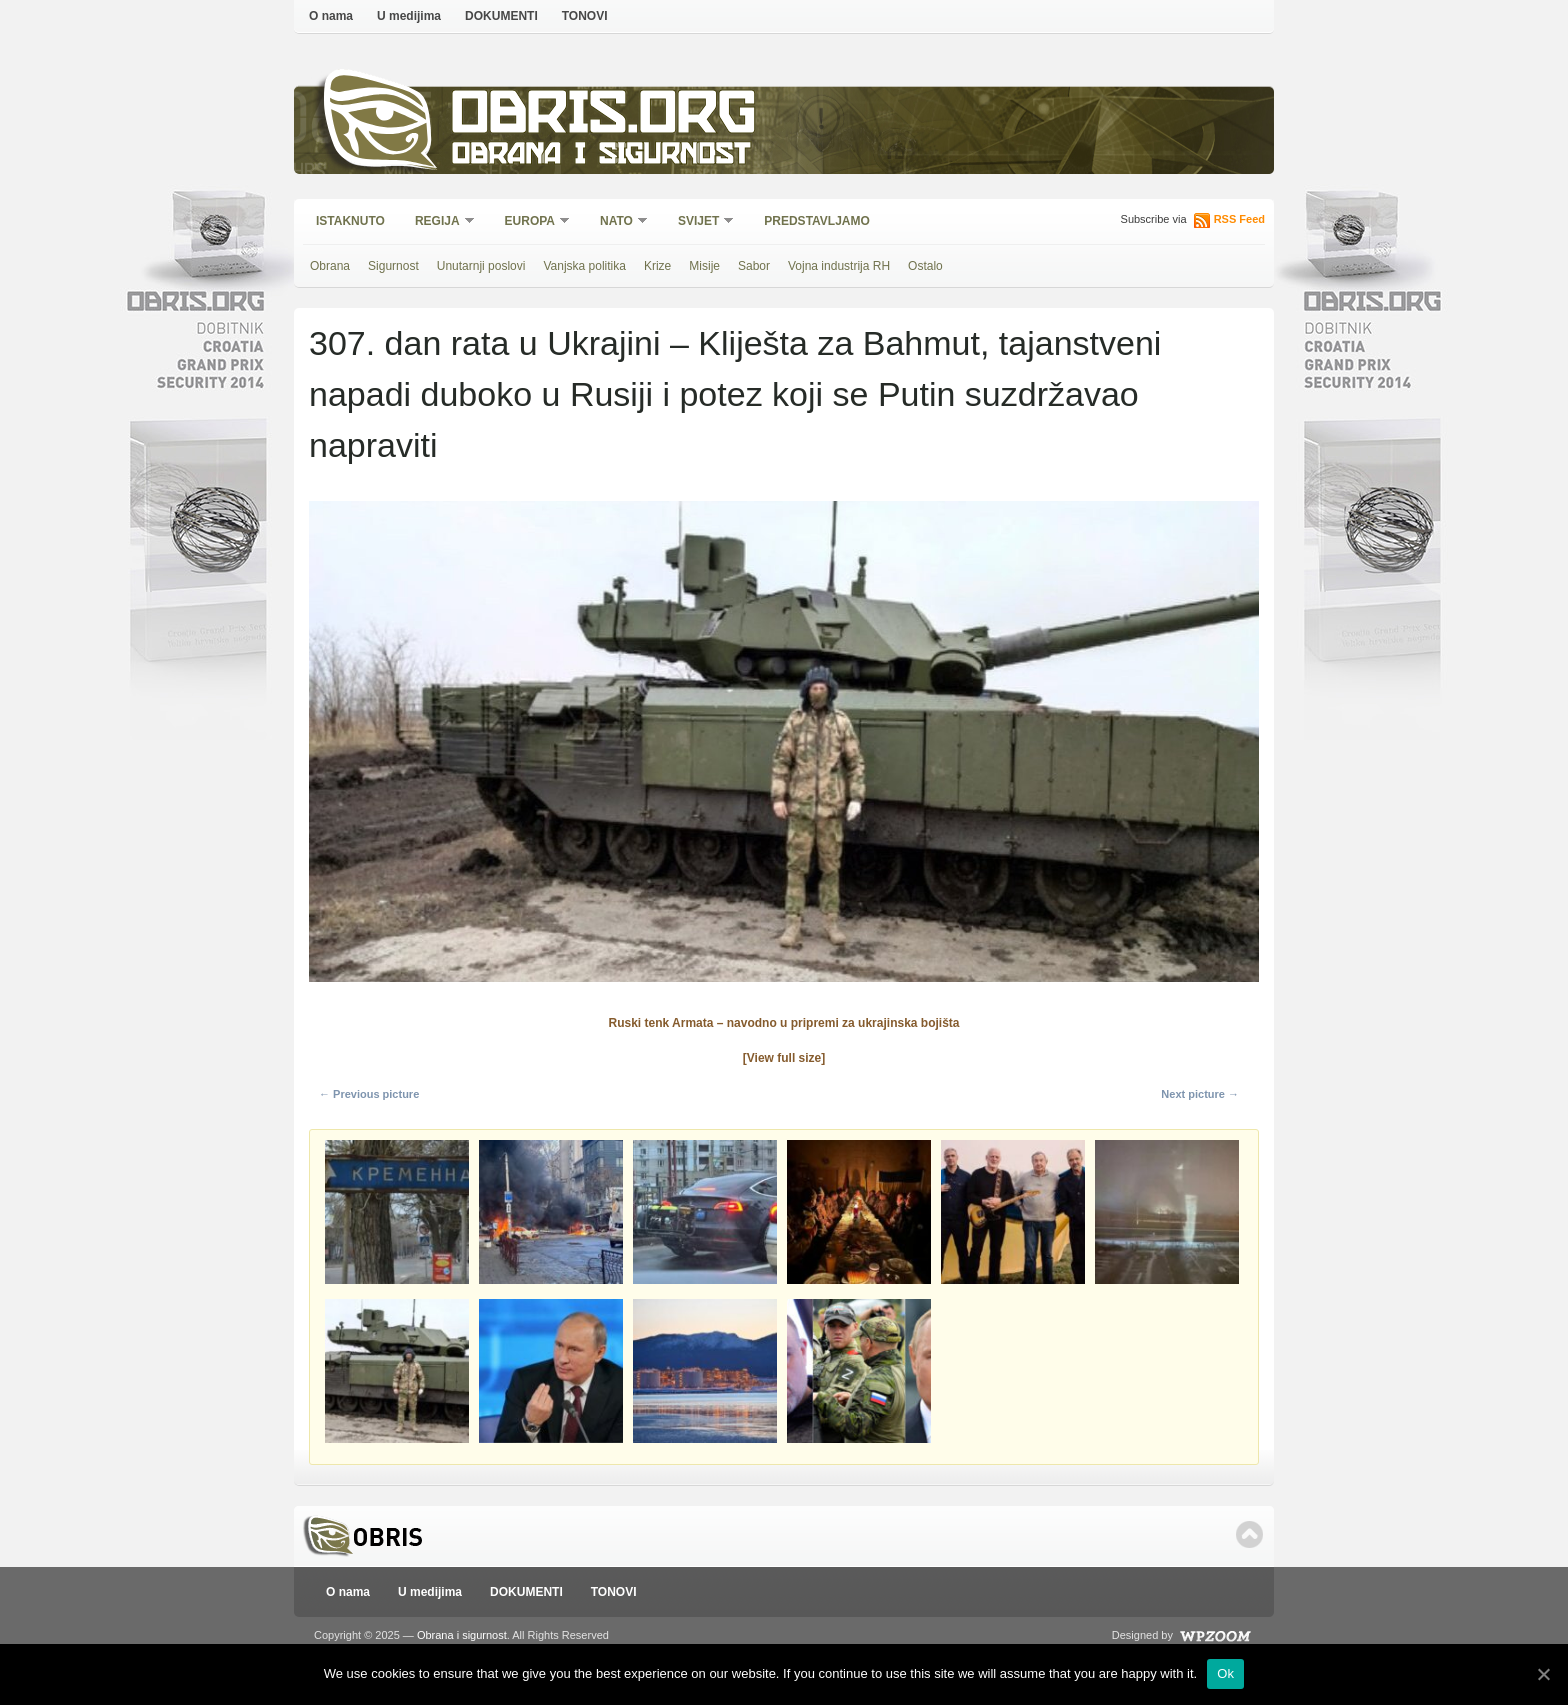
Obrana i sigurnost (600, 156)
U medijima (409, 16)
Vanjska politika (584, 266)
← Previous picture (369, 1094)
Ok (1225, 1673)
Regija (438, 222)
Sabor (754, 266)
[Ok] (1543, 1674)
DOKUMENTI (501, 16)
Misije (704, 266)
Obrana (330, 266)
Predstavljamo (817, 221)
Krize (657, 266)
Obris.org (604, 117)
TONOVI (585, 16)
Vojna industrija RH (839, 266)
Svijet (699, 222)
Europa (531, 222)
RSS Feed (1239, 219)
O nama (331, 16)
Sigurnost (393, 266)
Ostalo (925, 266)
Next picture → (1200, 1094)
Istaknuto (350, 221)
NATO (617, 222)
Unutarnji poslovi (481, 266)
